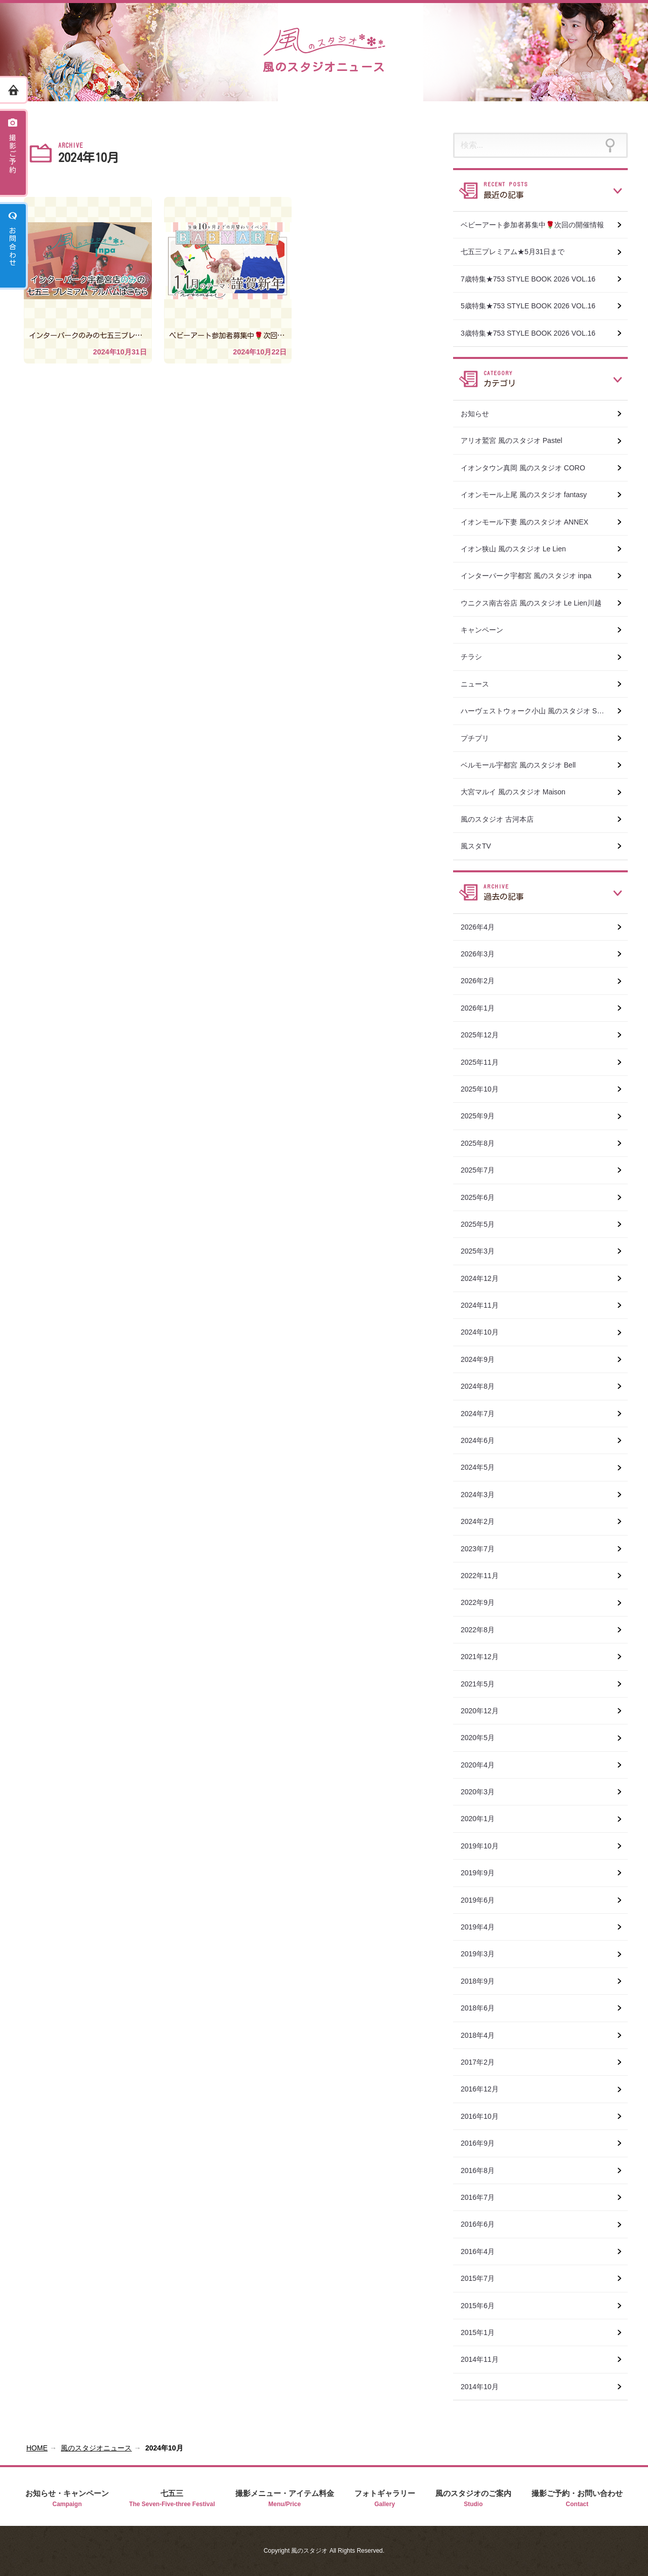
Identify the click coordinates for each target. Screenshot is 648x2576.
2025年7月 (483, 1170)
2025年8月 (483, 1143)
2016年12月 (485, 2089)
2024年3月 (483, 1495)
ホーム (14, 90)
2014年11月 (485, 2359)
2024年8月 (483, 1386)
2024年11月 (485, 1305)
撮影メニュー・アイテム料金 (284, 2499)
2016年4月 (483, 2251)
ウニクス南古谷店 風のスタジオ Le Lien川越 (536, 603)
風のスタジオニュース (96, 2448)
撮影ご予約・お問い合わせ (577, 2499)
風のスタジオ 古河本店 (502, 819)
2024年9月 (483, 1359)
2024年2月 (483, 1521)
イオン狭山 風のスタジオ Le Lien (518, 549)
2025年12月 (485, 1035)
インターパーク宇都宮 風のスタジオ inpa (531, 576)
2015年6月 (483, 2306)
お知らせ (480, 414)
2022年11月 (485, 1576)
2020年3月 (483, 1792)
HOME (37, 2448)
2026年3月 (483, 954)
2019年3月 (483, 1954)
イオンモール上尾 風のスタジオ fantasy (529, 495)
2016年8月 (483, 2170)
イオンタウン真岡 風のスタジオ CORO (528, 468)
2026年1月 (483, 1008)
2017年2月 (483, 2062)
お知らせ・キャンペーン (67, 2499)
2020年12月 (485, 1711)
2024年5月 (483, 1467)
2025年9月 (483, 1116)
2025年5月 (483, 1224)
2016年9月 (483, 2143)
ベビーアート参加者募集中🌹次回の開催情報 (537, 225)
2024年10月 (485, 1332)
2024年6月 (483, 1440)
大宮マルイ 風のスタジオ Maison (518, 792)
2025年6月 (483, 1197)
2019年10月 (485, 1846)
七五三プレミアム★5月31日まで (518, 252)
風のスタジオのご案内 (473, 2499)
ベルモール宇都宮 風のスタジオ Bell (523, 765)
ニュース (480, 684)
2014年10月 (485, 2387)
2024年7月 (483, 1414)
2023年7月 (483, 1549)
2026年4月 (483, 927)
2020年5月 (483, 1738)
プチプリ (480, 738)
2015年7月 (483, 2278)
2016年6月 (483, 2224)
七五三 (172, 2499)
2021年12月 (485, 1657)
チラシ (476, 657)
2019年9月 (483, 1873)
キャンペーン (487, 630)
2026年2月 (483, 981)
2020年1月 (483, 1819)
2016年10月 (485, 2116)
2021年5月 (483, 1684)
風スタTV (481, 846)
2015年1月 (483, 2332)
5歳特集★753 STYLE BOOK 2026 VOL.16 (533, 306)
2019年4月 (483, 1927)
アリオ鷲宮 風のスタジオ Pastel (517, 440)
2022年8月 (483, 1630)
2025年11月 (485, 1062)
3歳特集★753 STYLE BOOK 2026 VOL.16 (533, 333)
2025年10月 (485, 1089)
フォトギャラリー (384, 2499)
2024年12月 (485, 1278)
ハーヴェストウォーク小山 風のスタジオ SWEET (544, 711)
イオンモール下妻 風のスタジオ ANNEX (529, 522)
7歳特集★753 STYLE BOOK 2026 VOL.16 (533, 279)
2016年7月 (483, 2197)
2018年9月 (483, 1981)
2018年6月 (483, 2008)
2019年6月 (483, 1900)
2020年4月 (483, 1765)
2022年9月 (483, 1602)
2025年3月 (483, 1251)
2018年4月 (483, 2035)
